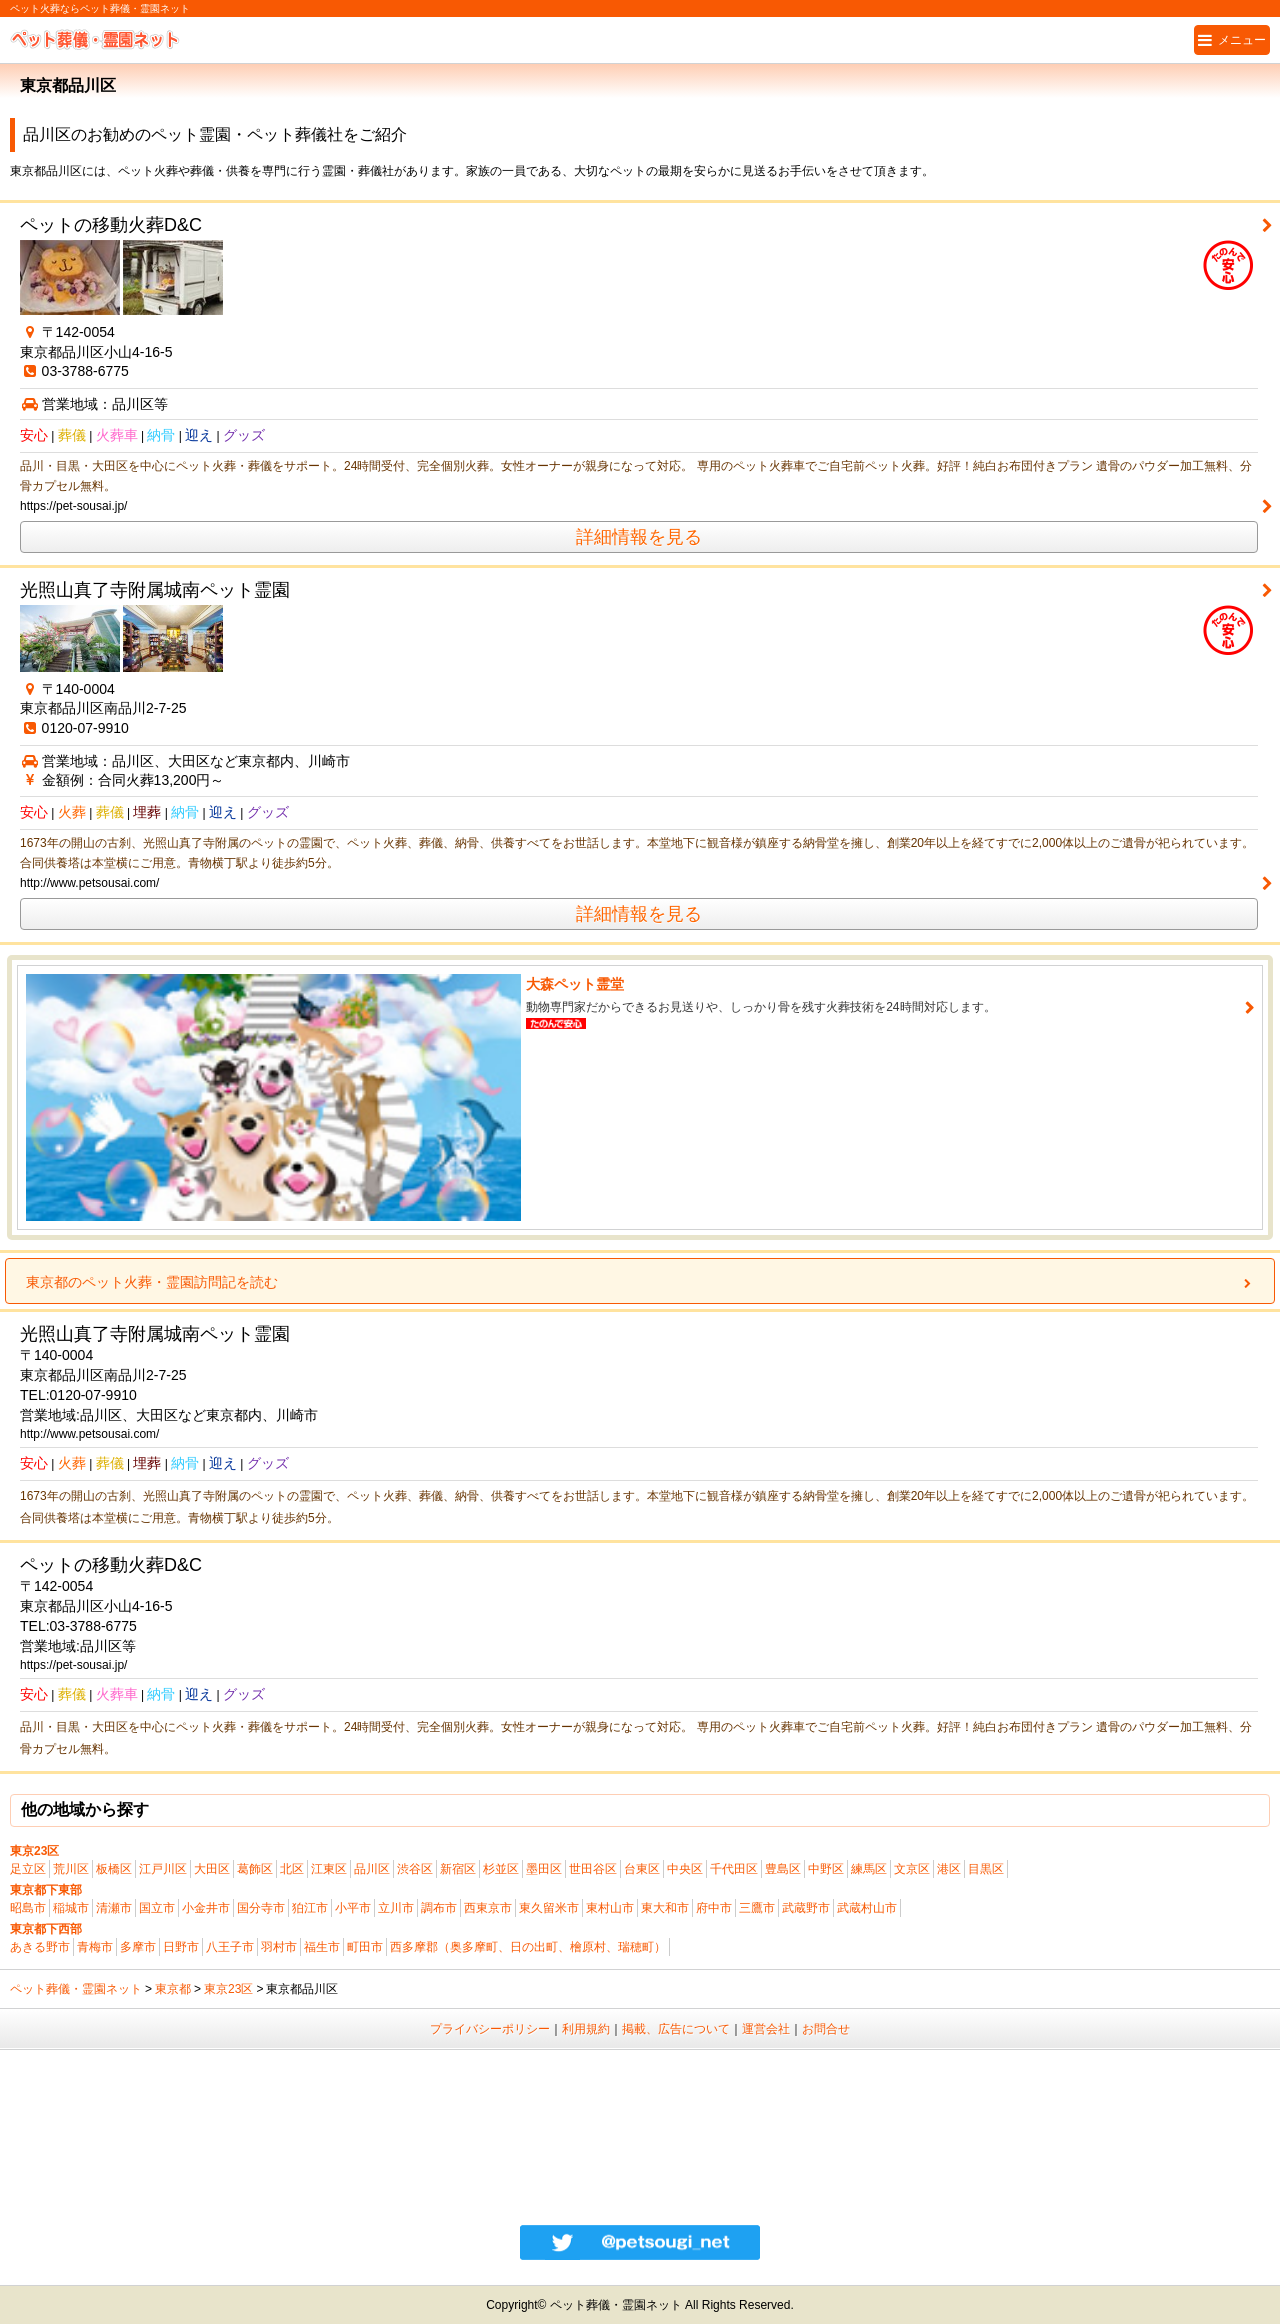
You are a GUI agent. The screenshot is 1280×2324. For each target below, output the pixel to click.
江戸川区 (163, 1869)
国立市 (157, 1908)
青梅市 (95, 1947)
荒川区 (71, 1869)
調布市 (439, 1908)
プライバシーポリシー (490, 2029)
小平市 (353, 1908)
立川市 (396, 1908)
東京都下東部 (46, 1890)
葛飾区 (255, 1869)
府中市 (714, 1908)
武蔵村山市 (867, 1908)
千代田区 (734, 1869)
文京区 (912, 1869)
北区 (292, 1869)
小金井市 (206, 1908)
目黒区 (986, 1869)
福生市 (322, 1947)
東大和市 (665, 1908)
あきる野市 (40, 1947)
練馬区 (869, 1869)
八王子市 (230, 1947)
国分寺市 (261, 1908)
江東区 (329, 1869)
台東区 (642, 1869)
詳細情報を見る (639, 537)
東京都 (173, 1989)
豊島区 (783, 1869)
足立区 (28, 1869)
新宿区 (458, 1869)
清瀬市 (114, 1908)
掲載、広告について (676, 2029)
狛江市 (310, 1908)
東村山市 (610, 1908)
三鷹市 (757, 1908)
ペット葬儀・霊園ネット (76, 1989)
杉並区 (501, 1869)
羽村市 (279, 1947)
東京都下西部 (46, 1929)
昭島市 (28, 1908)
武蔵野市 (806, 1908)
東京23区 (34, 1851)
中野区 (826, 1869)
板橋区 (114, 1869)
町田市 (365, 1947)
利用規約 (586, 2029)
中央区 (685, 1869)
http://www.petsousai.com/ (89, 883)
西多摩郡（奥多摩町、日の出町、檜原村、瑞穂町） (528, 1947)
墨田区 (544, 1869)
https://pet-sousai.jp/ (73, 506)
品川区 (372, 1869)
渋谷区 (415, 1869)
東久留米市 (549, 1908)
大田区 (212, 1869)
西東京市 (488, 1908)
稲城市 (71, 1908)
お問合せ (826, 2029)
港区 (949, 1869)
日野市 (181, 1947)
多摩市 (138, 1947)
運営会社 (766, 2029)
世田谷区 (593, 1869)
